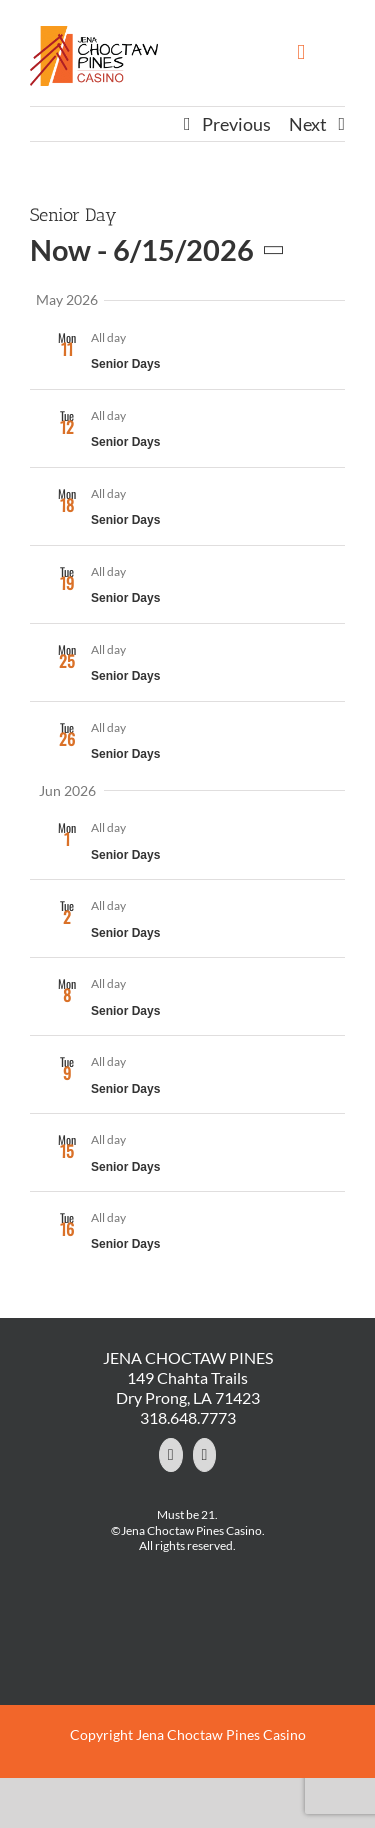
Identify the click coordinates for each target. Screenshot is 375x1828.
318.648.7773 (188, 1417)
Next (308, 124)
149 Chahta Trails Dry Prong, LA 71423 (188, 1387)
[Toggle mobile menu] (301, 52)
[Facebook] (171, 1455)
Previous (236, 124)
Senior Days (125, 364)
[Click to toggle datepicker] (161, 250)
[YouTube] (205, 1455)
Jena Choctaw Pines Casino (221, 1734)
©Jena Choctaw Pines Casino (186, 1530)
